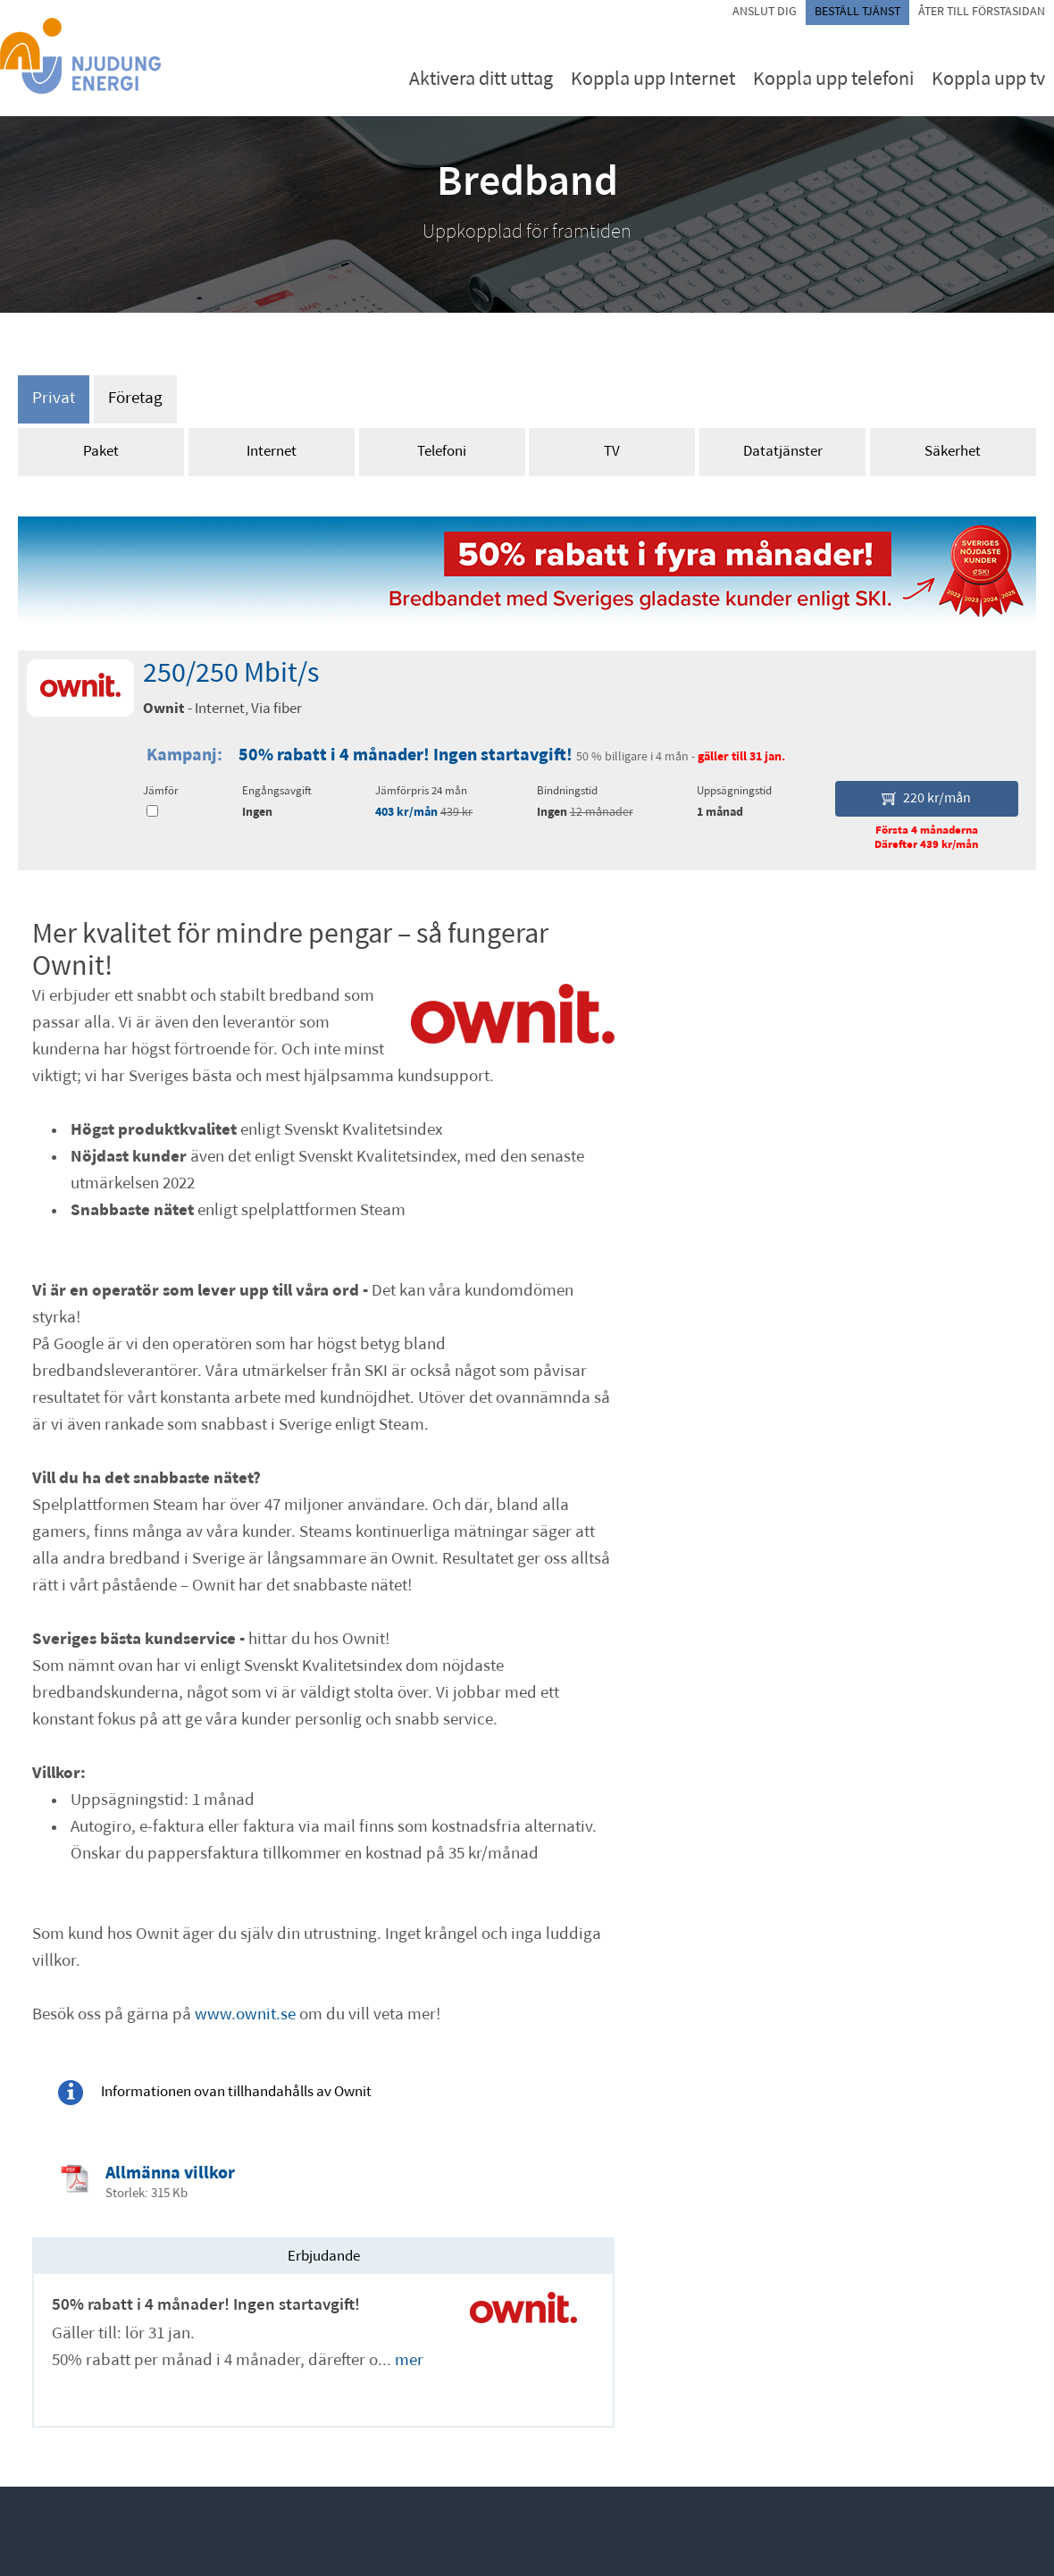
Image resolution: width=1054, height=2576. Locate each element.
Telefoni (441, 451)
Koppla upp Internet (653, 80)
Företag (135, 398)
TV (612, 451)
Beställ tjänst (857, 12)
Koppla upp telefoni (833, 80)
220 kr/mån (926, 799)
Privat (53, 398)
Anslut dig (764, 12)
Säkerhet (952, 451)
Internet (272, 451)
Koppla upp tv (988, 80)
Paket (101, 451)
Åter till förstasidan (981, 12)
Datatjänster (783, 451)
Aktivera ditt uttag (481, 80)
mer (409, 2361)
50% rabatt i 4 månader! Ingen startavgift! (407, 756)
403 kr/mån (406, 812)
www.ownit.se (245, 2015)
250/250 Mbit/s (231, 674)
